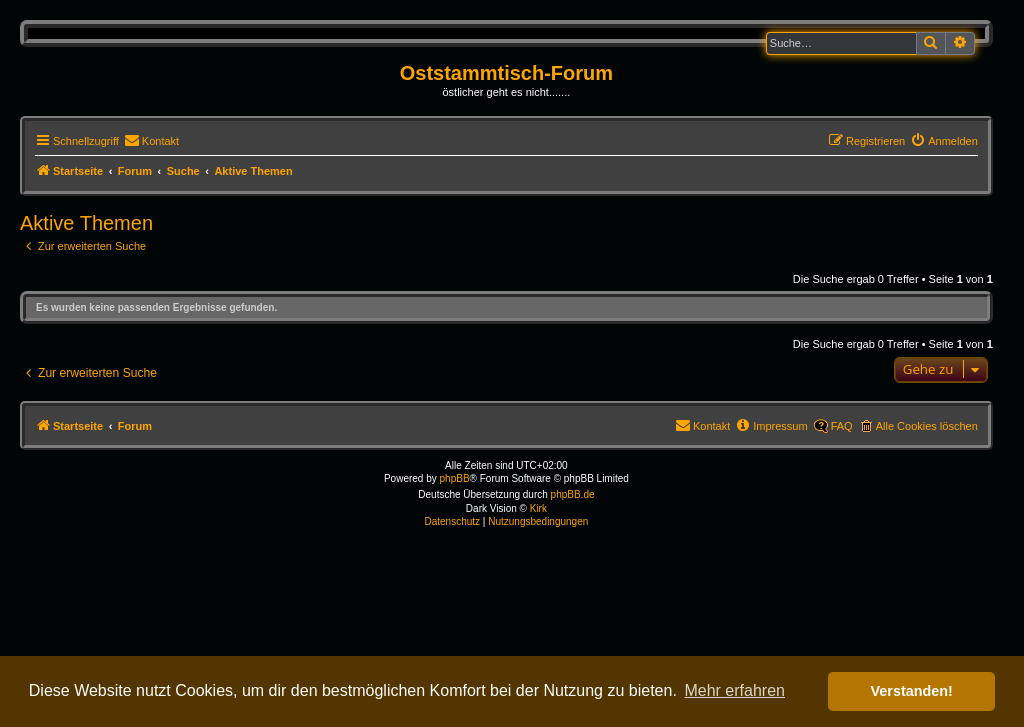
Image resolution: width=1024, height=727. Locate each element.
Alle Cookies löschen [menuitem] (927, 426)
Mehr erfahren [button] (734, 690)
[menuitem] (151, 141)
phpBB (455, 478)
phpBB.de (573, 494)
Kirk (538, 508)
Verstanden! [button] (912, 691)
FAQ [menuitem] (842, 426)
